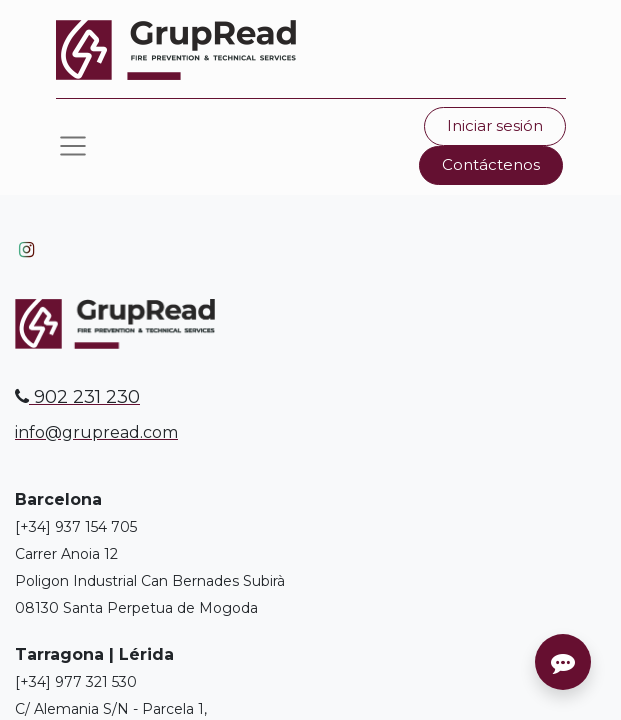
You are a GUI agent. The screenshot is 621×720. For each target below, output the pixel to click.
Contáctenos (491, 164)
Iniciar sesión (495, 125)
